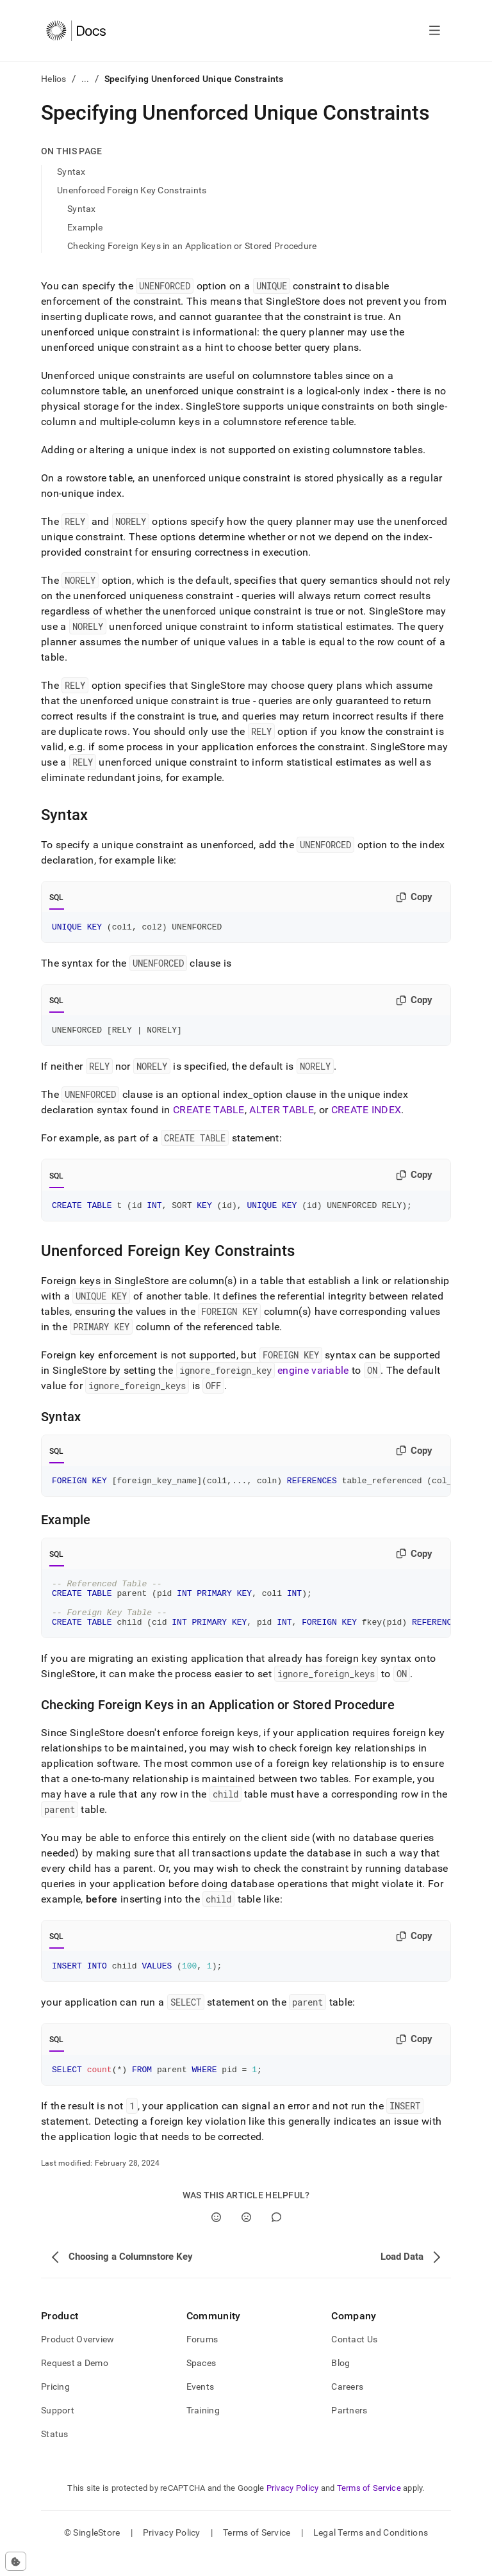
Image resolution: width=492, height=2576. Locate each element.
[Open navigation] (434, 30)
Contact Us (354, 2360)
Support (57, 2431)
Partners (349, 2431)
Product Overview (77, 2360)
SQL (56, 897)
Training (203, 2431)
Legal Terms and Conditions (370, 2553)
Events (200, 2408)
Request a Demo (74, 2384)
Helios (54, 79)
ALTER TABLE (281, 1113)
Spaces (201, 2384)
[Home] (76, 30)
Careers (347, 2408)
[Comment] (276, 2238)
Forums (202, 2360)
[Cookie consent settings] (15, 2561)
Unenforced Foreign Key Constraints (132, 190)
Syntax (71, 171)
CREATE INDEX (366, 1113)
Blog (340, 2384)
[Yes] (216, 2238)
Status (55, 2455)
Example (84, 227)
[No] (246, 2238)
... (85, 79)
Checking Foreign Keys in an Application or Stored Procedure (192, 246)
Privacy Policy (292, 2509)
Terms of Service (369, 2509)
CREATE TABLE (209, 1113)
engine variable (313, 1376)
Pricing (55, 2408)
